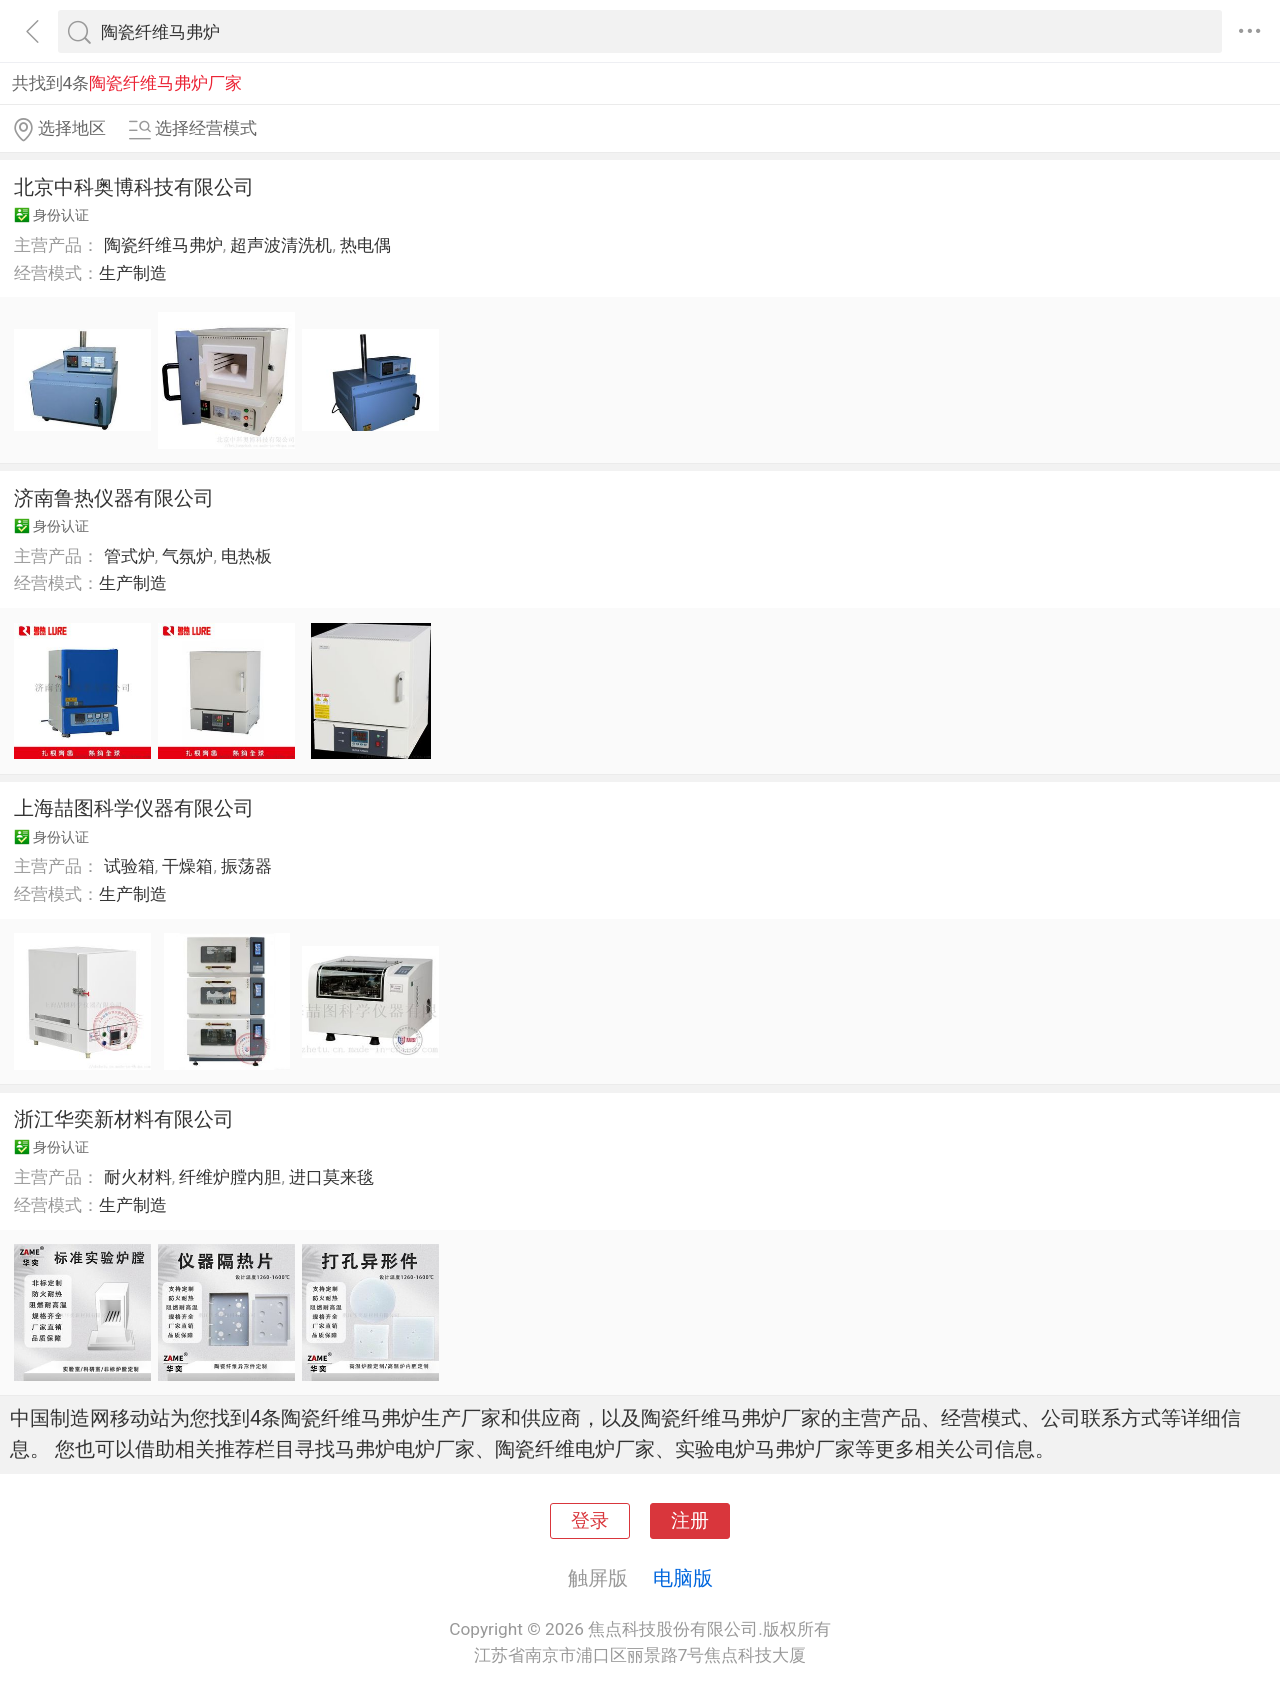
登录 (590, 1521)
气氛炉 (187, 556)
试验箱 (129, 866)
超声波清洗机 (281, 245)
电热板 (246, 556)
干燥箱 (187, 866)
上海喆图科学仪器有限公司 (134, 808)
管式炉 (129, 556)
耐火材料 (138, 1177)
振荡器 (246, 866)
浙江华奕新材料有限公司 (124, 1119)
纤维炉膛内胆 (230, 1177)
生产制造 (133, 273)
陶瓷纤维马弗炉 (163, 245)
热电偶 (365, 245)
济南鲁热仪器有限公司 (114, 498)
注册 (690, 1521)
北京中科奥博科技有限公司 (134, 187)
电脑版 (683, 1578)
